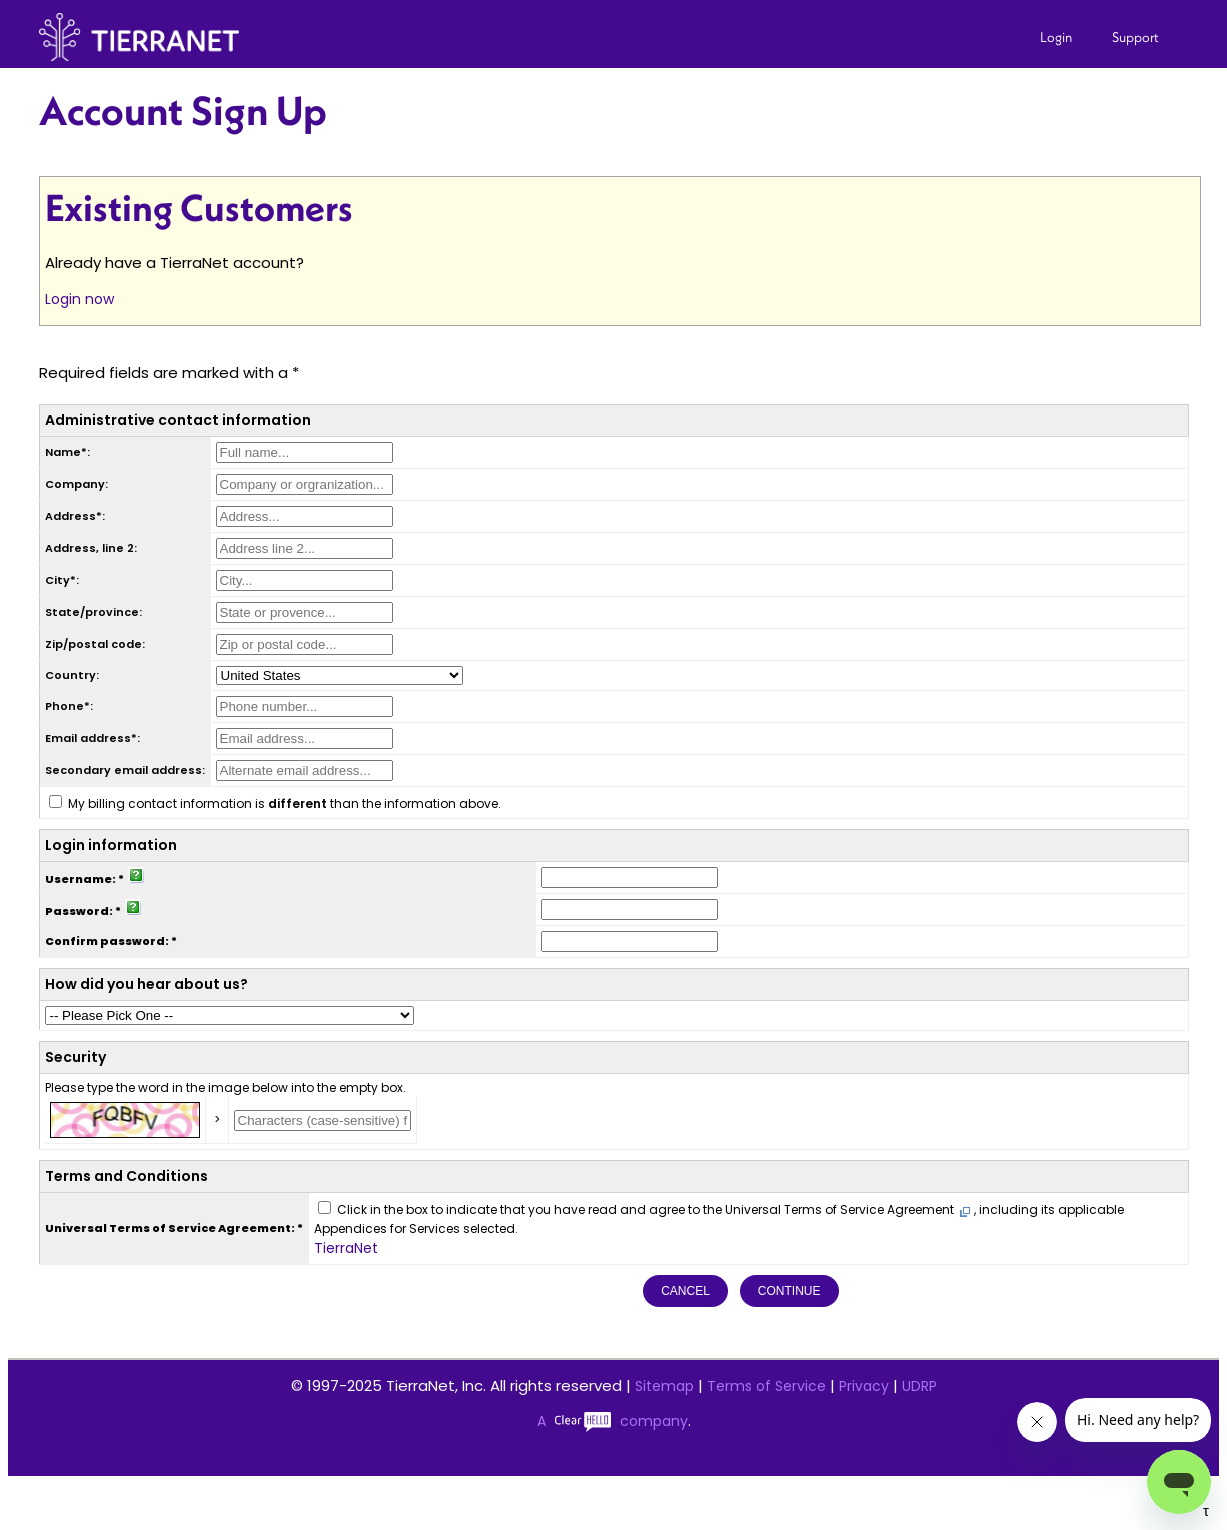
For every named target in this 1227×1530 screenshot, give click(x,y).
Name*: (67, 452)
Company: (76, 484)
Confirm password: (107, 941)
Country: (72, 675)
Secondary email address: (125, 770)
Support (1135, 37)
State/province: (93, 612)
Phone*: (69, 706)
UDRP (919, 1386)
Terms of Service (766, 1386)
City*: (62, 580)
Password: (79, 911)
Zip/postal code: (95, 644)
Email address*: (92, 738)
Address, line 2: (91, 548)
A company (612, 1421)
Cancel (685, 1291)
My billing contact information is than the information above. (284, 803)
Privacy (864, 1386)
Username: (80, 879)
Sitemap (664, 1386)
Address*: (75, 516)
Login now (79, 299)
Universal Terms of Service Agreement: (170, 1228)
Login (1056, 37)
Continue (789, 1291)
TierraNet (346, 1248)
